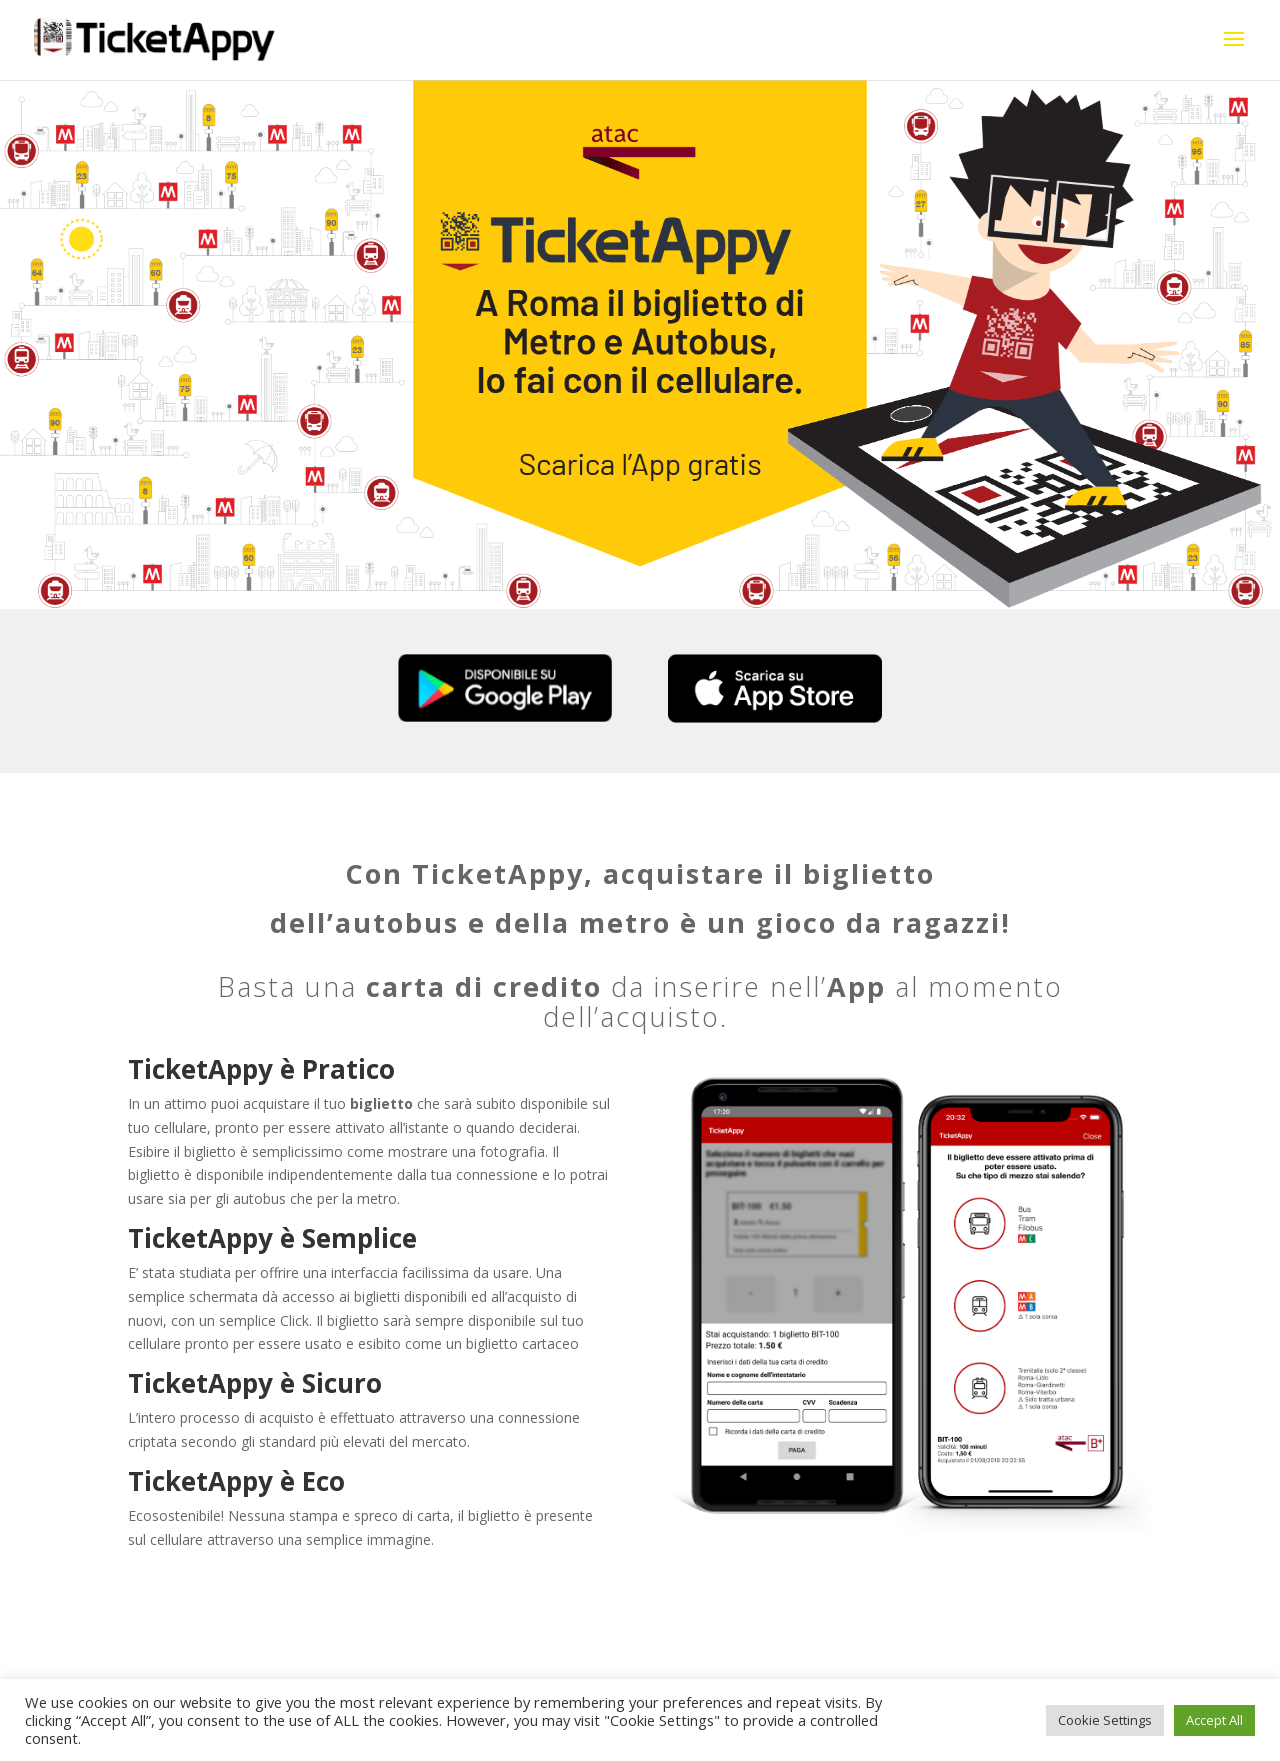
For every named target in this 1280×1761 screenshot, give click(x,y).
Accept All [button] (1214, 1720)
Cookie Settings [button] (1105, 1720)
